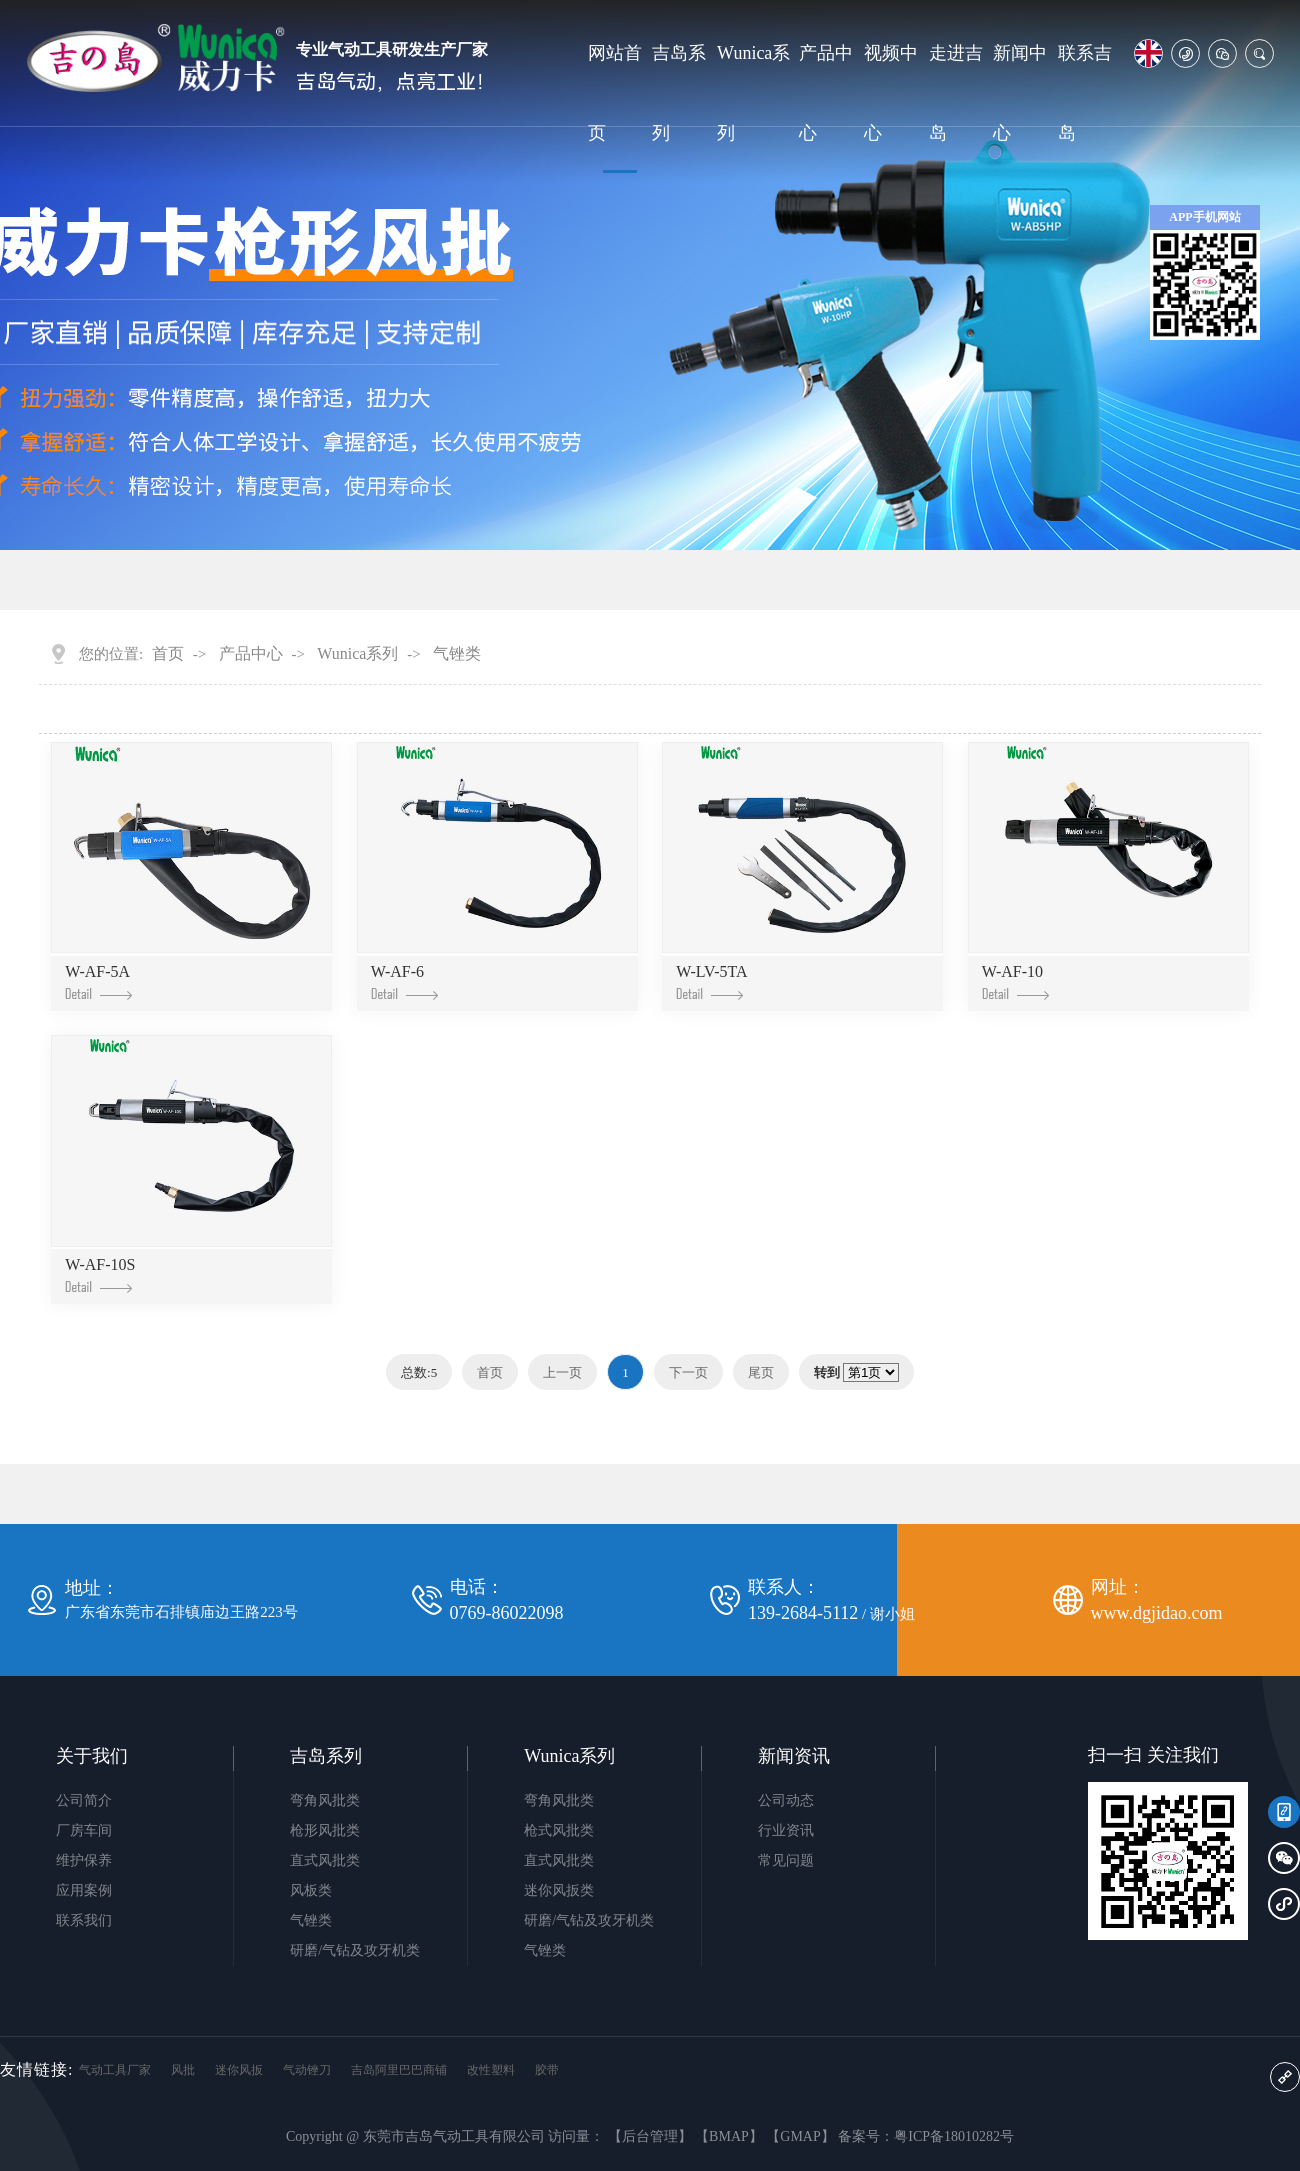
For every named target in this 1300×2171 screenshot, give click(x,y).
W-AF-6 (404, 981)
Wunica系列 (753, 93)
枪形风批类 (325, 1830)
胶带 (547, 2070)
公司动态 (786, 1800)
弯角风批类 (325, 1800)
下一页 (688, 1372)
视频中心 (891, 93)
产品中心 (826, 93)
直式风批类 (325, 1860)
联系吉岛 (1085, 93)
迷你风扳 (239, 2070)
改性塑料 (491, 2070)
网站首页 (615, 93)
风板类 (311, 1890)
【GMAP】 (800, 2136)
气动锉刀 (307, 2070)
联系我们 (84, 1920)
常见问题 (786, 1860)
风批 (183, 2070)
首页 (168, 654)
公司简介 (84, 1800)
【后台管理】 (650, 2136)
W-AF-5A (98, 981)
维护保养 (84, 1860)
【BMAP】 (729, 2136)
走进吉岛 (956, 93)
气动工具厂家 (115, 2070)
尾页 (761, 1372)
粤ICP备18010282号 (954, 2136)
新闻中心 (1020, 93)
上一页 (562, 1372)
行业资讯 (786, 1830)
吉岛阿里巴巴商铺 (399, 2070)
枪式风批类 (559, 1830)
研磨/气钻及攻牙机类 (355, 1950)
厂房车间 (84, 1830)
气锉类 (457, 654)
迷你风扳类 (559, 1890)
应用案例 (84, 1890)
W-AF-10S (100, 1274)
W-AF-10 (1015, 981)
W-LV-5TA (711, 981)
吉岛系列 (679, 93)
